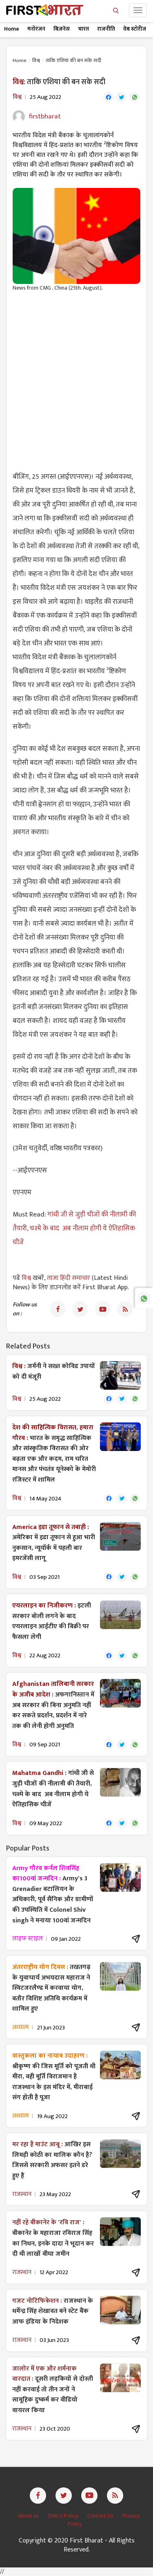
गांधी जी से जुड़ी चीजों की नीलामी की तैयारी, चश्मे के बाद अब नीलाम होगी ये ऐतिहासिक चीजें (74, 1228)
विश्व (36, 60)
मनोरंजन (36, 28)
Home (11, 28)
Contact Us (101, 2515)
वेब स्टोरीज (134, 28)
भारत (83, 28)
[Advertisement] (76, 376)
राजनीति (106, 28)
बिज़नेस (61, 28)
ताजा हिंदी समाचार (68, 1278)
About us (29, 2515)
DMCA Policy (63, 2515)
